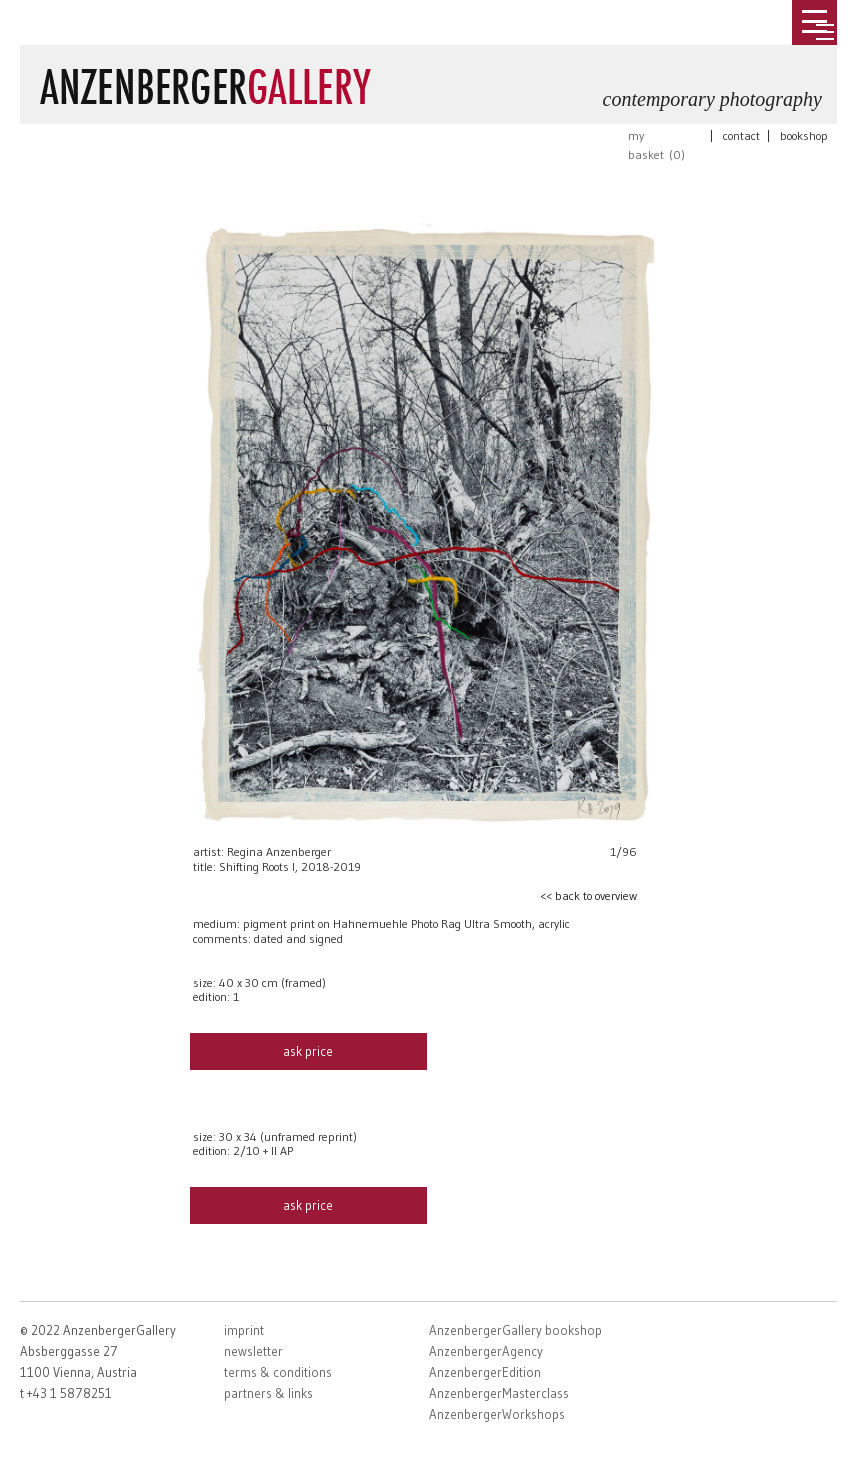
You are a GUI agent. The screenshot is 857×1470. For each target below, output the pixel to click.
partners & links (268, 1393)
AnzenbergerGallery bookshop (515, 1330)
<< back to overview (588, 895)
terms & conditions (278, 1372)
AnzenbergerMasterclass (499, 1393)
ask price (308, 1051)
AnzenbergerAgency (486, 1351)
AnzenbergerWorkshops (497, 1414)
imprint (244, 1330)
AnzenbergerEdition (485, 1372)
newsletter (253, 1351)
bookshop (804, 135)
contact (741, 135)
